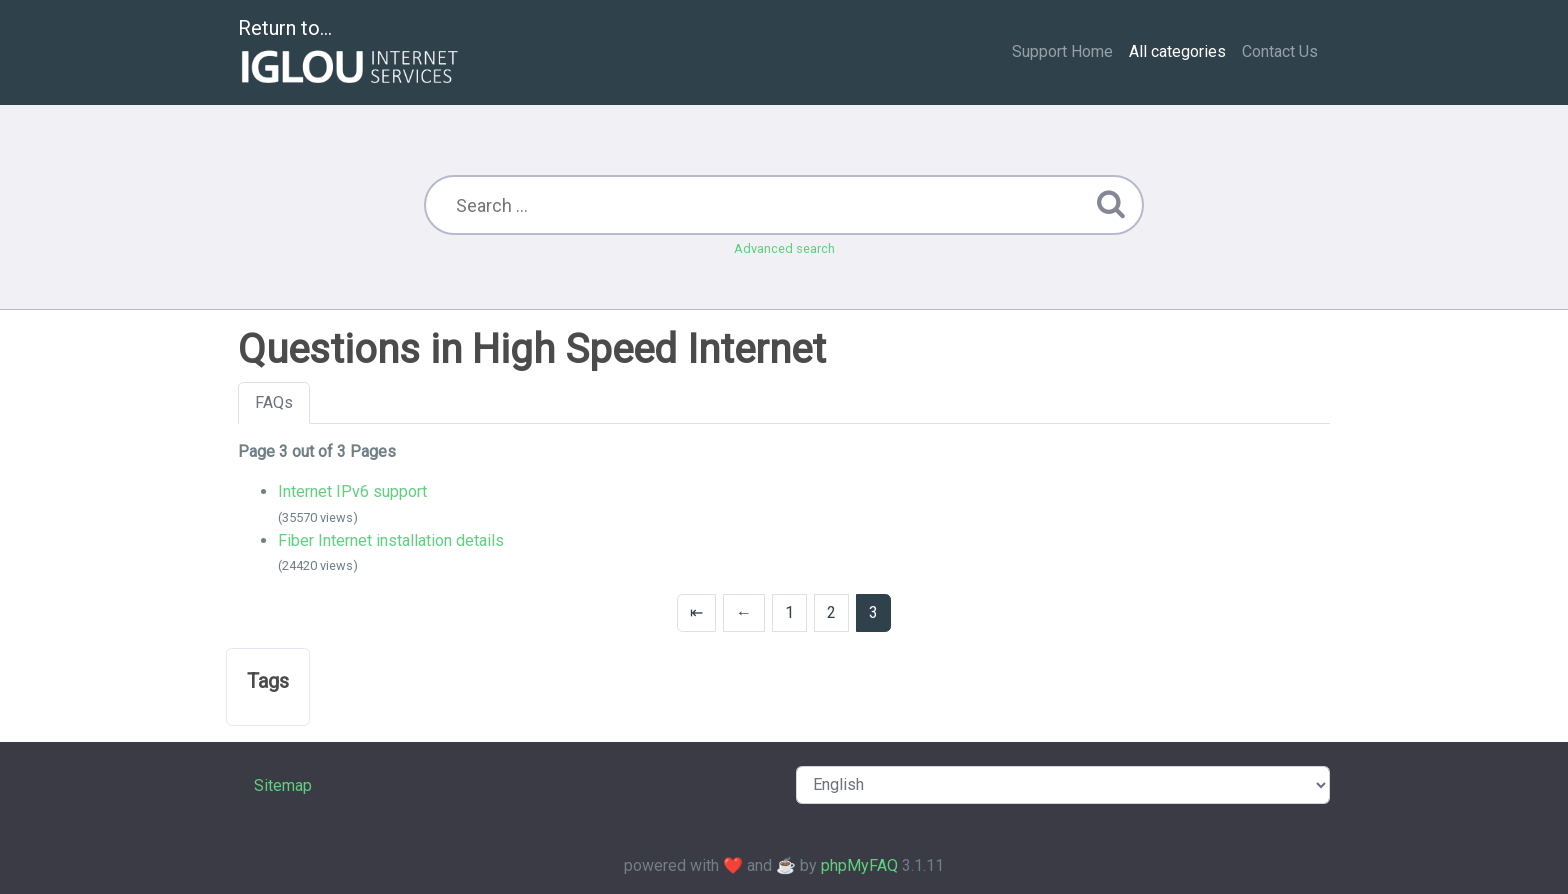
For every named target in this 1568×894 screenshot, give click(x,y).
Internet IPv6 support (352, 491)
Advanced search (784, 248)
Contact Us (1280, 51)
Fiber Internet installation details (391, 540)
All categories (1177, 51)
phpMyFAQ (859, 865)
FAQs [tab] (274, 402)
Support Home (1062, 51)
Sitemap (283, 785)
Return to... (350, 53)
